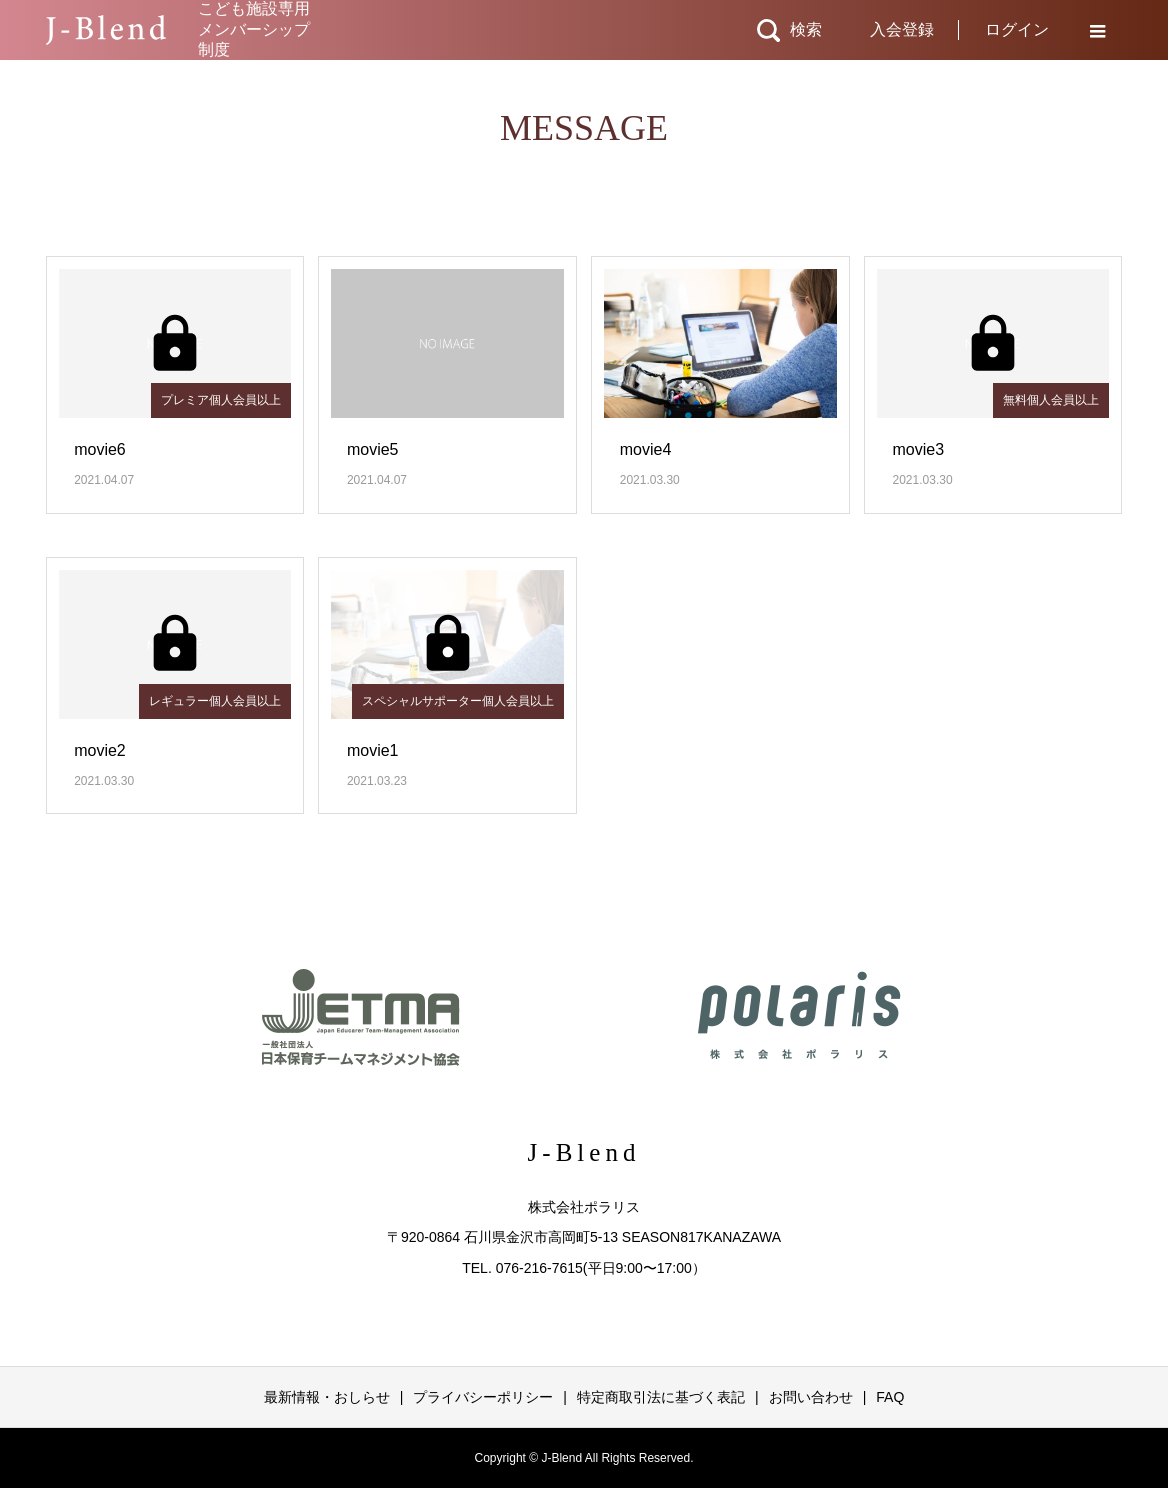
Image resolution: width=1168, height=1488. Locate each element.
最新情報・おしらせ (327, 1397)
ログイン (1017, 29)
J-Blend (584, 1152)
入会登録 (902, 29)
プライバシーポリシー (483, 1397)
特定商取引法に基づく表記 (661, 1397)
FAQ (890, 1397)
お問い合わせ (811, 1397)
